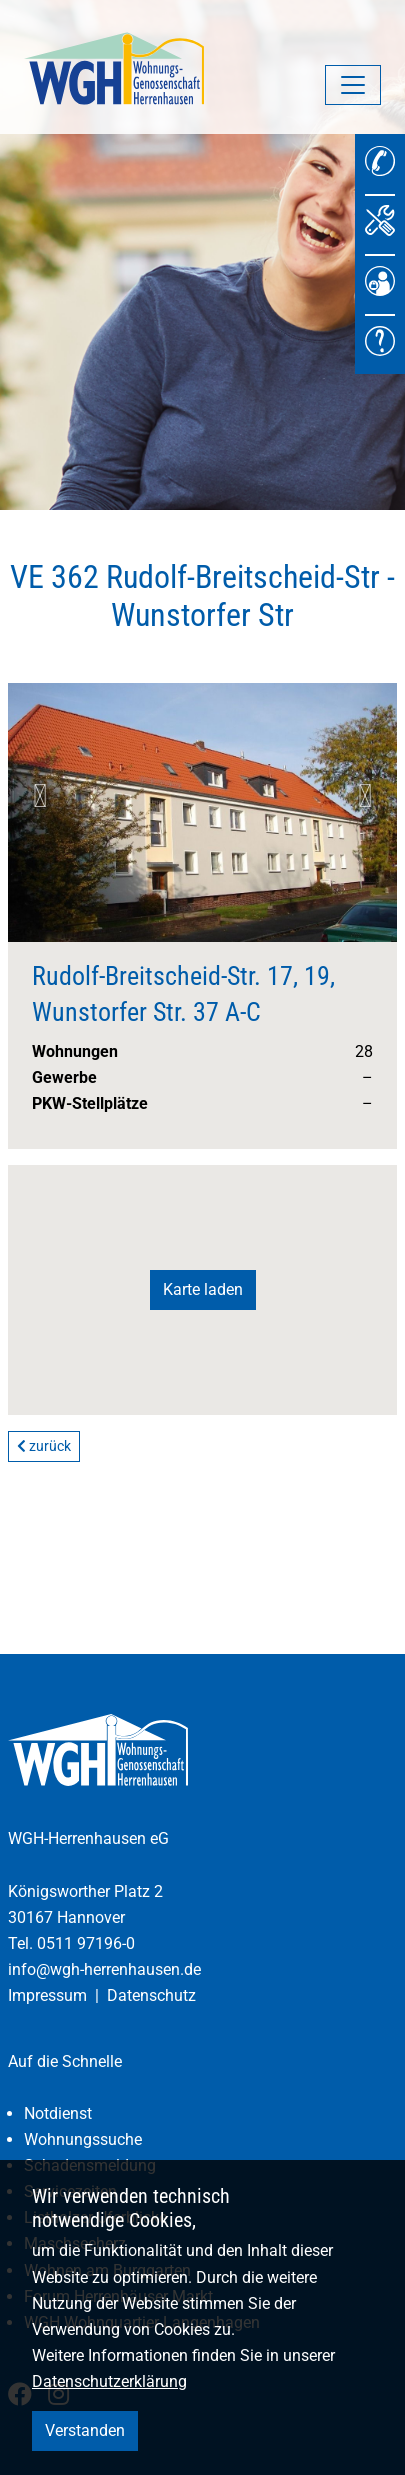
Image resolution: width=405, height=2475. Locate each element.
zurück (44, 1446)
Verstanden (85, 2430)
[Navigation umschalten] (353, 85)
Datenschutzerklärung (109, 2381)
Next (365, 796)
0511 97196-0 (86, 1943)
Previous (40, 796)
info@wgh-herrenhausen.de (104, 1969)
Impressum (47, 1995)
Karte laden (203, 1289)
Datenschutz (151, 1995)
